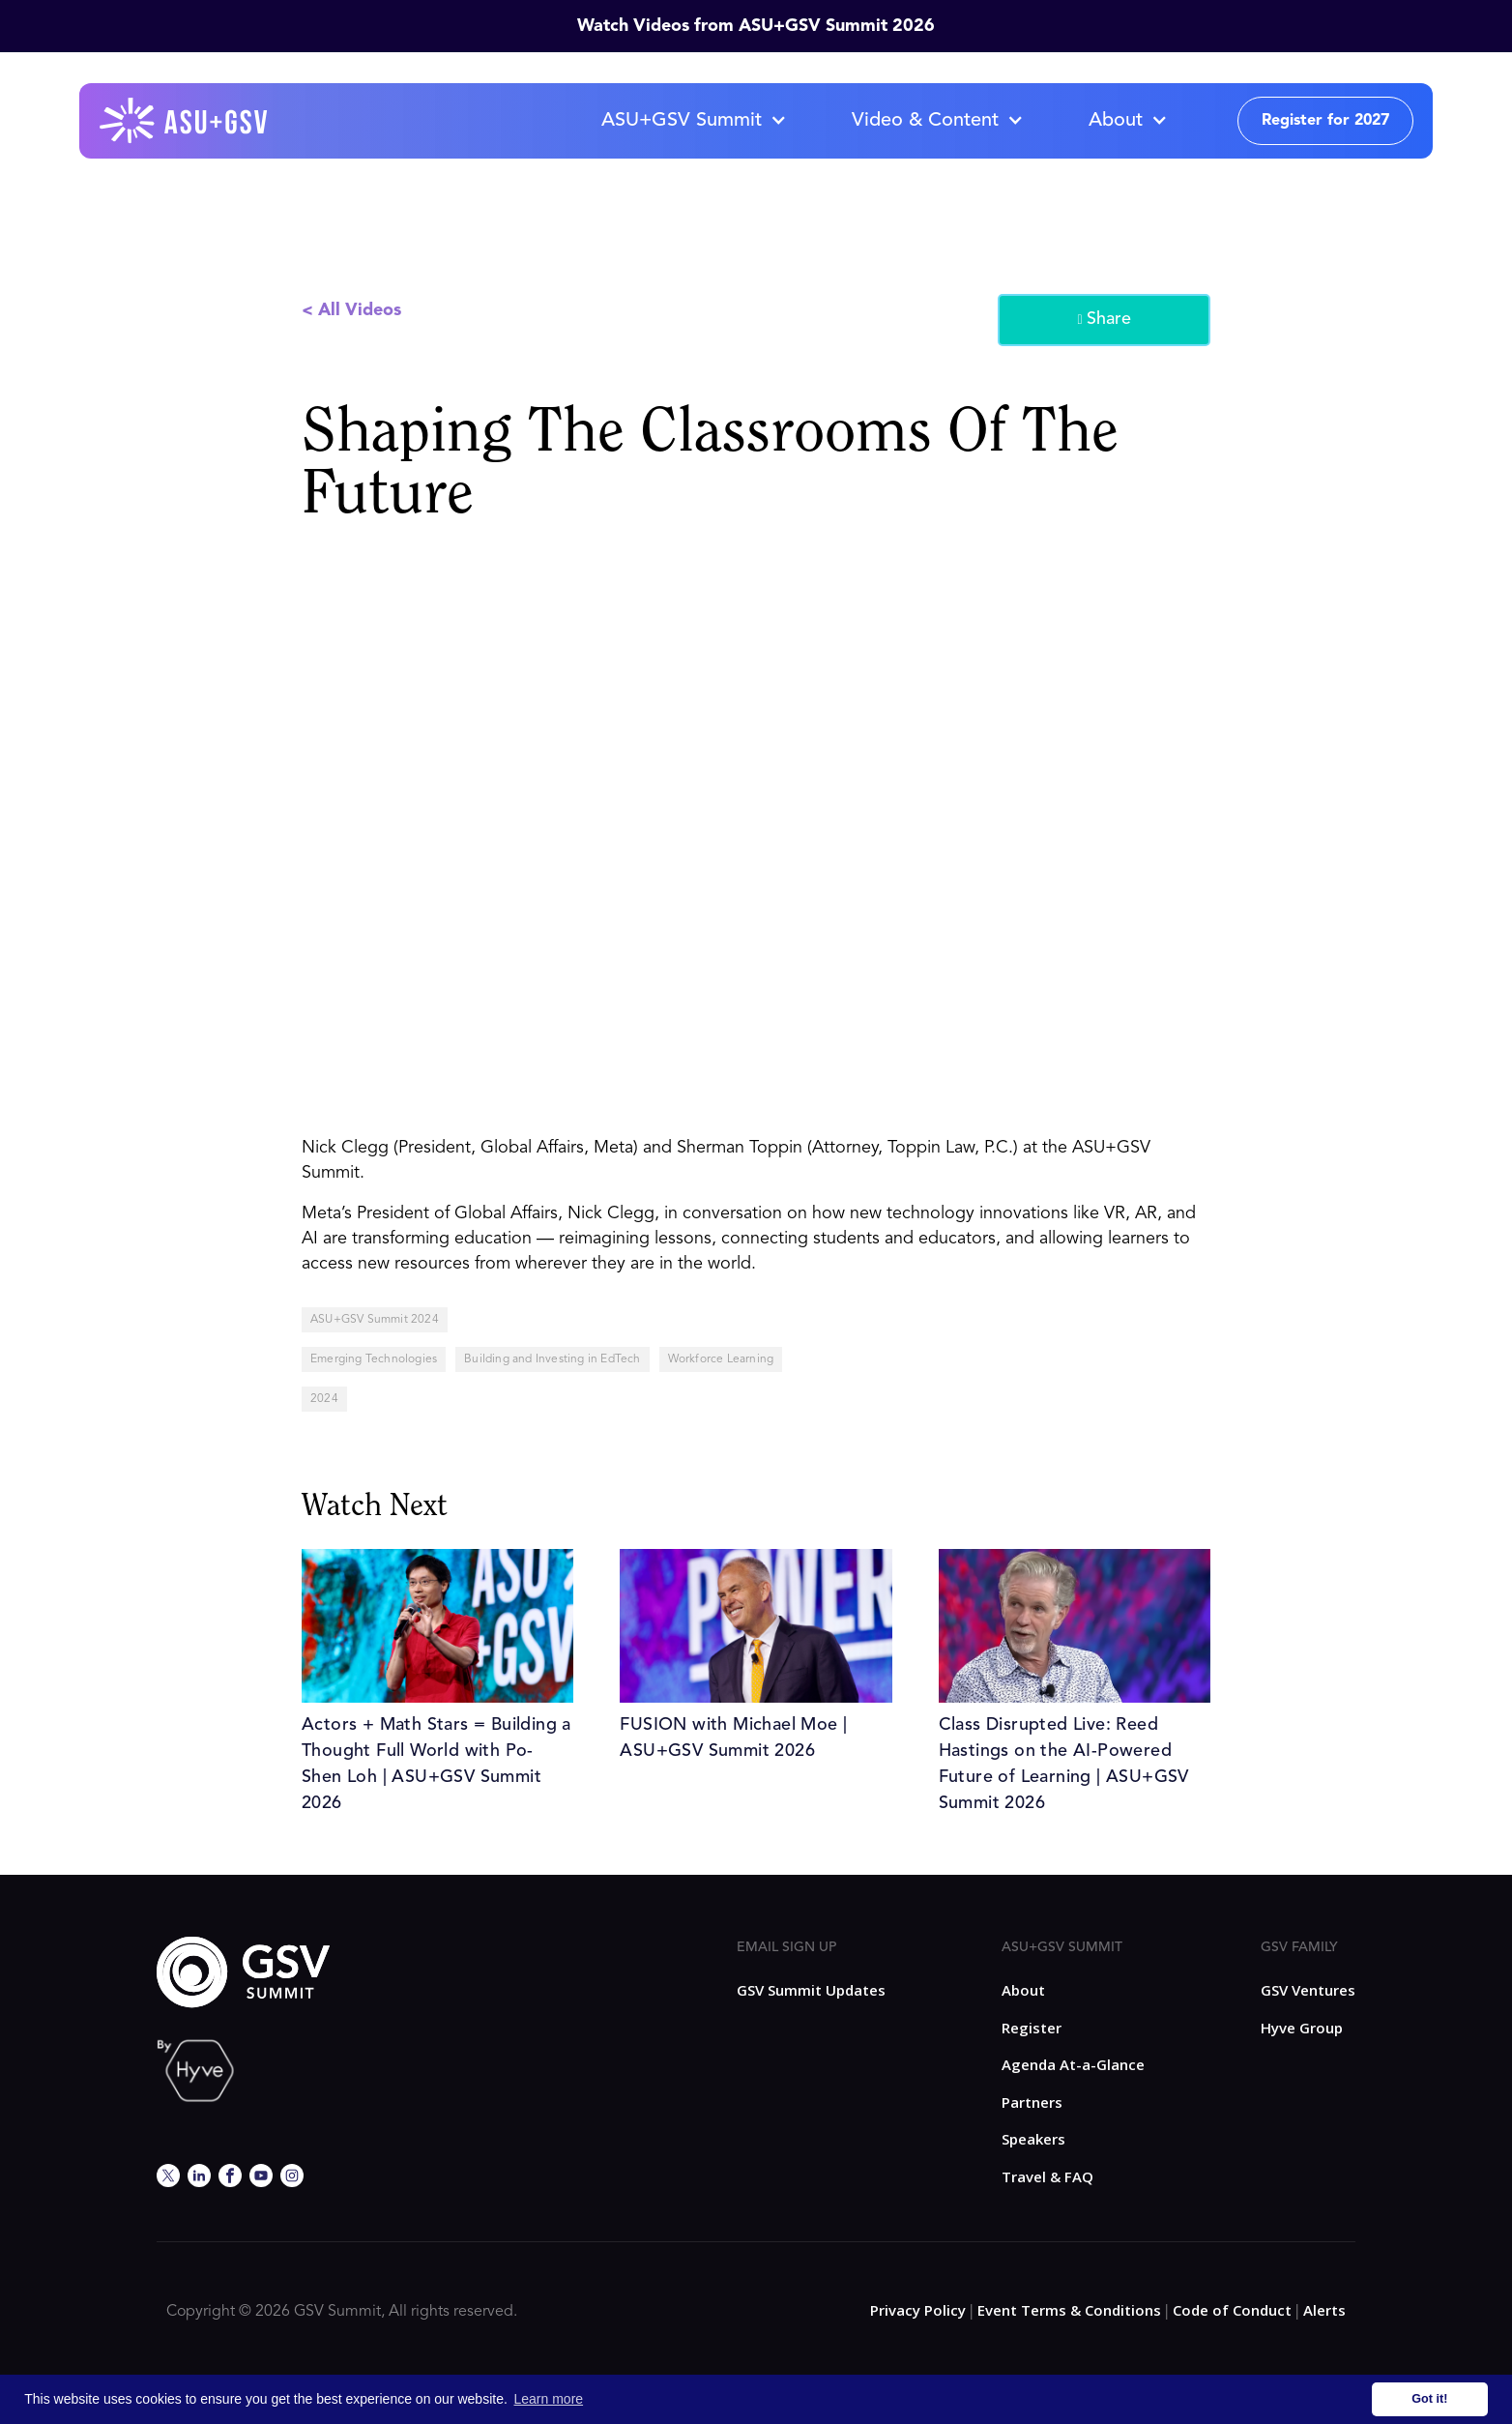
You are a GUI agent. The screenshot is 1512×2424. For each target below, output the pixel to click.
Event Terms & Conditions (1069, 2310)
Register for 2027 (1325, 121)
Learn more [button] (549, 2399)
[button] (693, 120)
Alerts (1324, 2310)
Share (1103, 320)
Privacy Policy (918, 2310)
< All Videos (351, 310)
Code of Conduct (1232, 2310)
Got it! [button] (1429, 2399)
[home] (185, 121)
